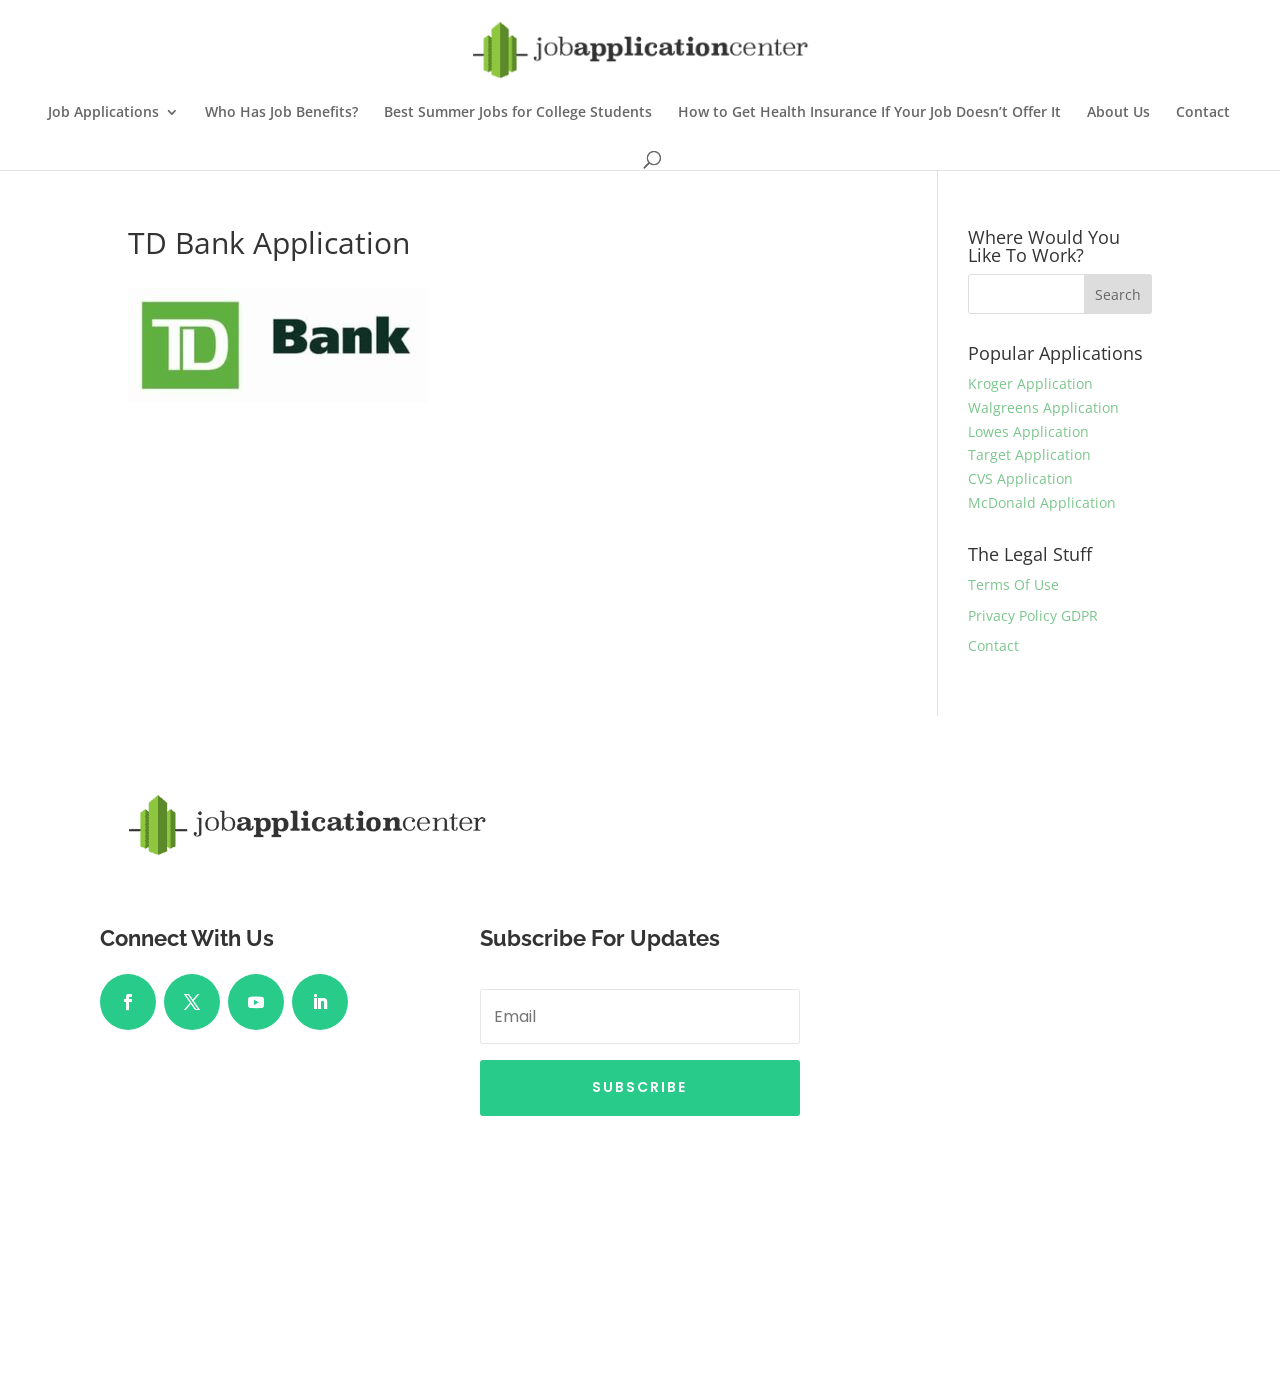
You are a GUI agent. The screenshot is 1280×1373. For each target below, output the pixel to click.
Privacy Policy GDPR (1033, 615)
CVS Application (1020, 478)
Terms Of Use (1013, 584)
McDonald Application (1042, 502)
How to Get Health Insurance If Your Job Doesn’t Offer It (869, 113)
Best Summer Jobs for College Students (518, 113)
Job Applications (103, 113)
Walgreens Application (1043, 407)
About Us (1118, 113)
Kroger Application (1030, 383)
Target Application (1029, 454)
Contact (1203, 113)
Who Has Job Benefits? (281, 113)
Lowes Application (1028, 431)
